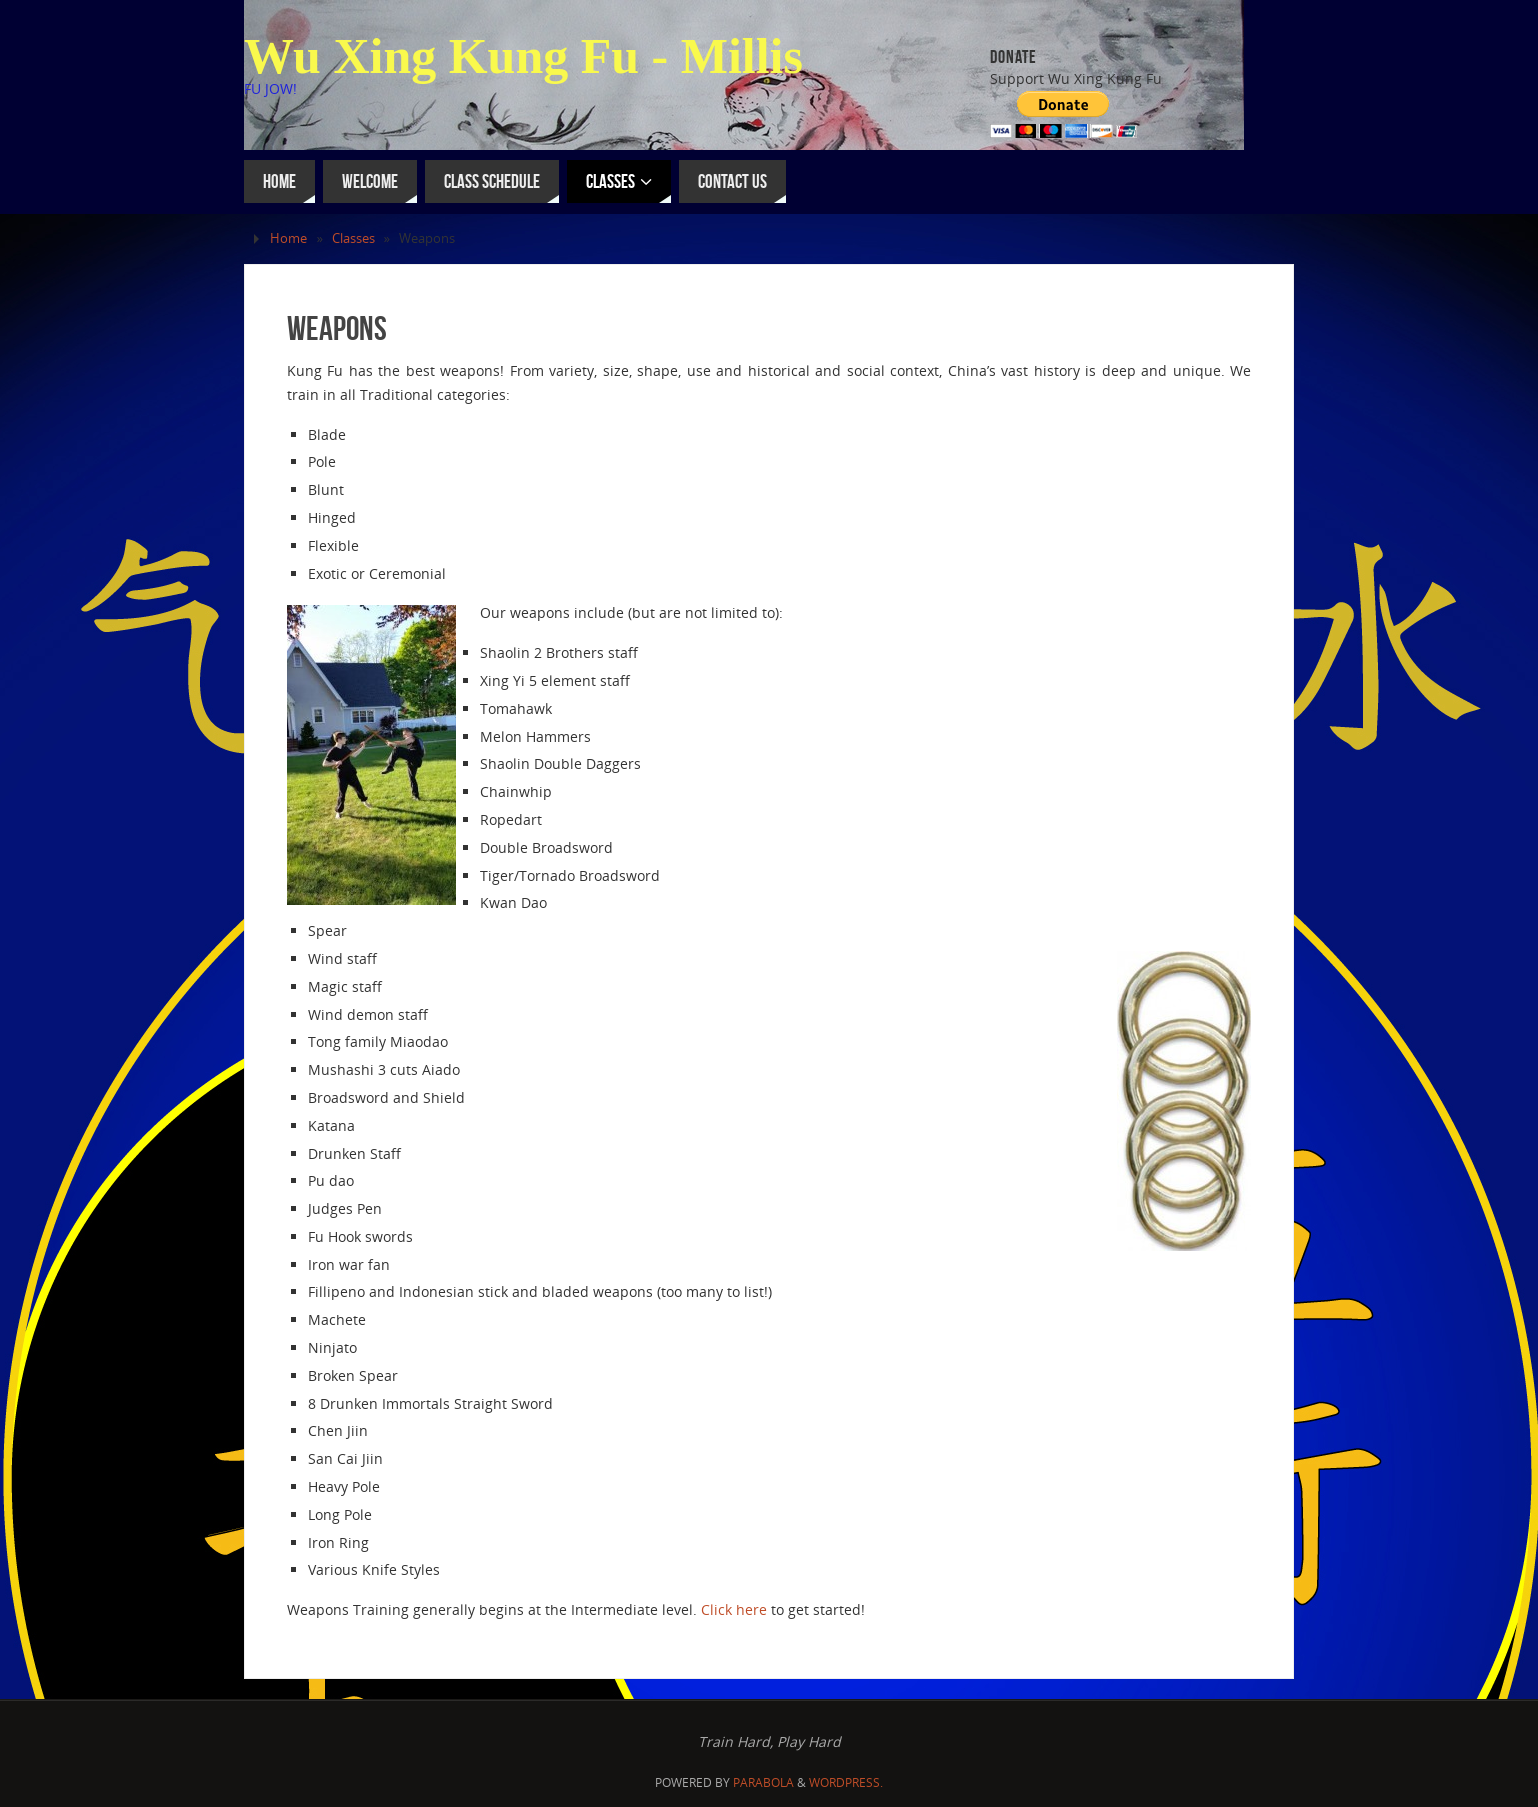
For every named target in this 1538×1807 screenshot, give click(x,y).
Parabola (763, 1782)
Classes (353, 238)
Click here (734, 1609)
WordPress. (846, 1782)
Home (288, 238)
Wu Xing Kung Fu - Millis (523, 56)
